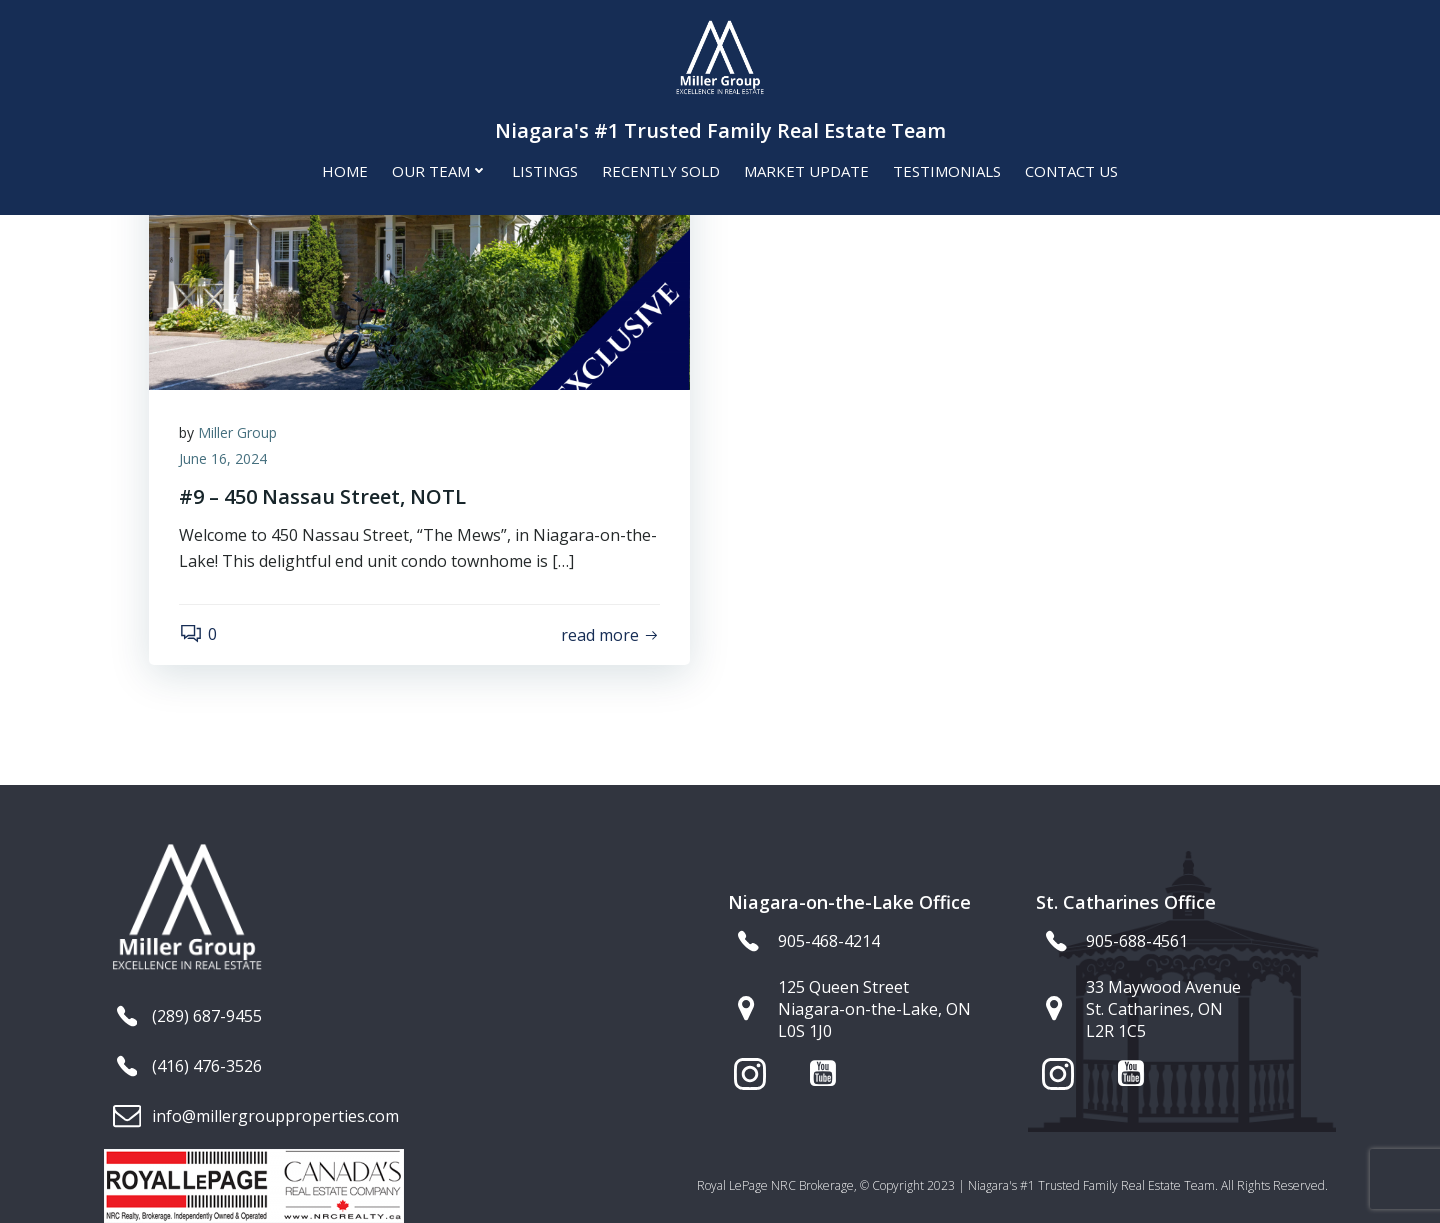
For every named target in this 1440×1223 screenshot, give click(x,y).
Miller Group (237, 432)
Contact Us (1071, 171)
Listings (545, 171)
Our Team (440, 171)
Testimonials (947, 171)
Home (345, 171)
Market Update (806, 171)
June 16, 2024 (223, 458)
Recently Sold (661, 171)
